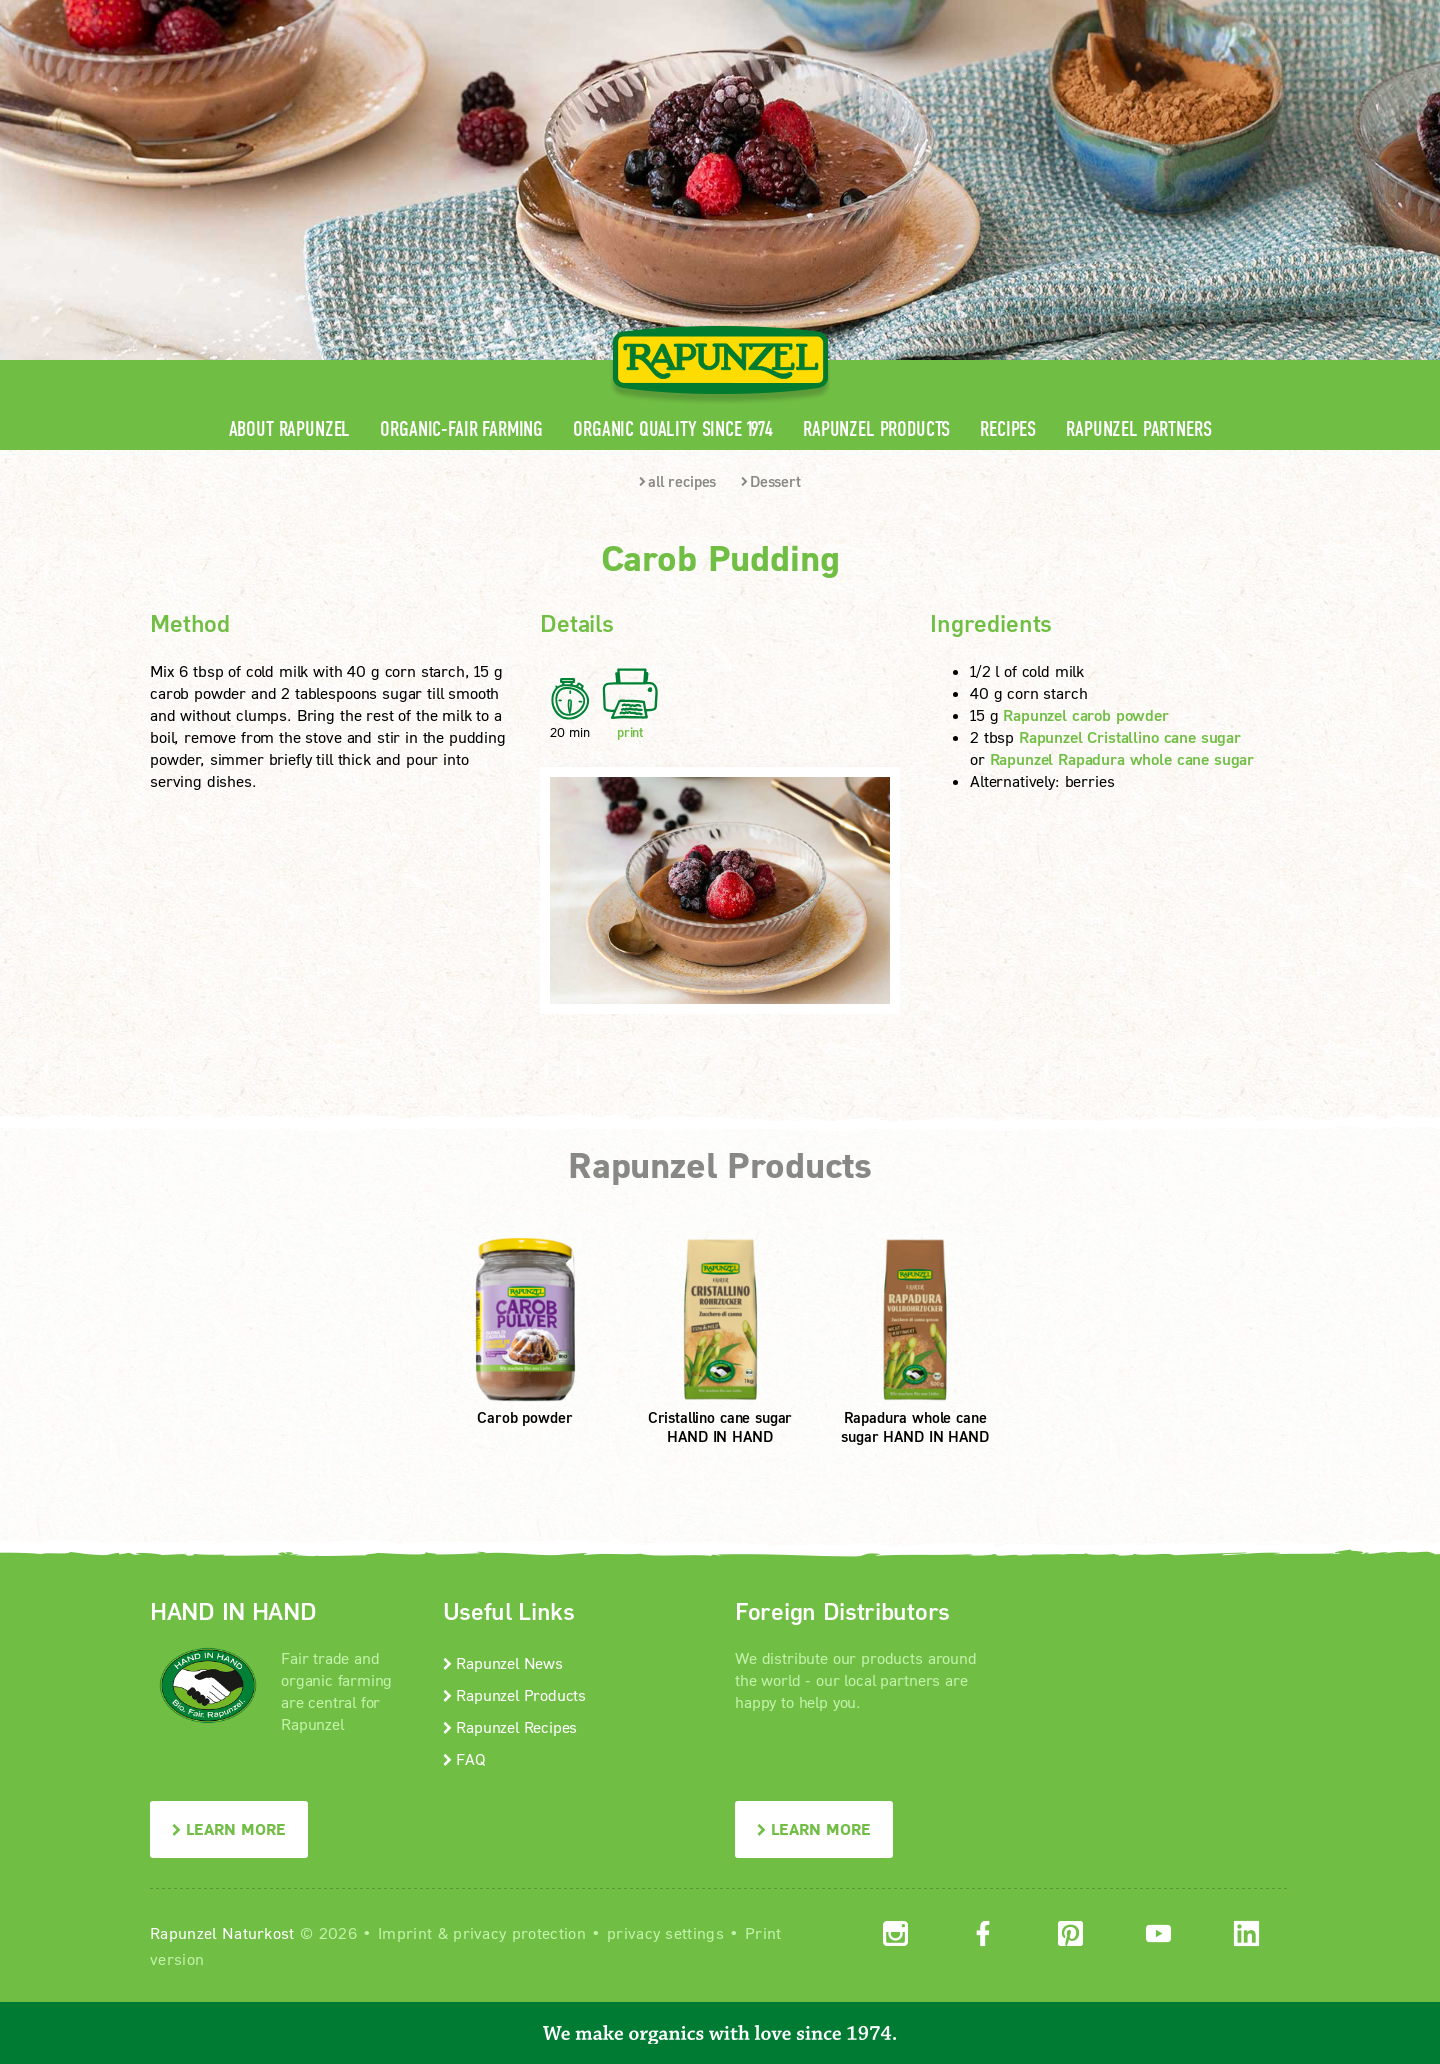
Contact (1121, 15)
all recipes (677, 481)
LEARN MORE (229, 1828)
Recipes (1008, 429)
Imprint (405, 1932)
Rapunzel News (503, 1662)
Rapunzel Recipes (510, 1726)
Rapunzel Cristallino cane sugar (1130, 736)
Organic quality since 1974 (673, 429)
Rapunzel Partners (1138, 429)
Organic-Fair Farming (461, 429)
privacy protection (519, 1932)
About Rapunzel (290, 429)
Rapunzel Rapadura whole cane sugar (1122, 758)
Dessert (771, 481)
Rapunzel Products (876, 429)
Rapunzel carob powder (1086, 714)
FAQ (464, 1758)
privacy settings (665, 1932)
